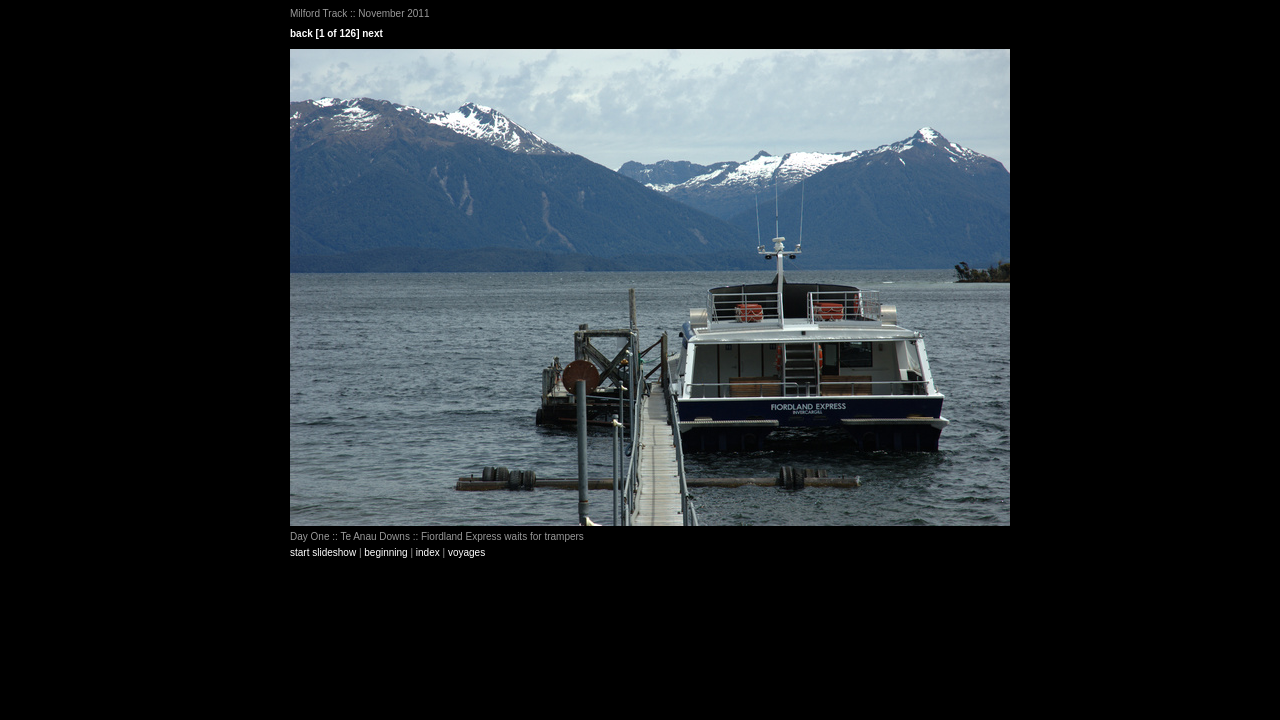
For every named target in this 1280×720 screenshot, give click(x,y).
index (428, 552)
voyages (466, 552)
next (372, 33)
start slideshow (323, 552)
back (301, 33)
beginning (385, 552)
